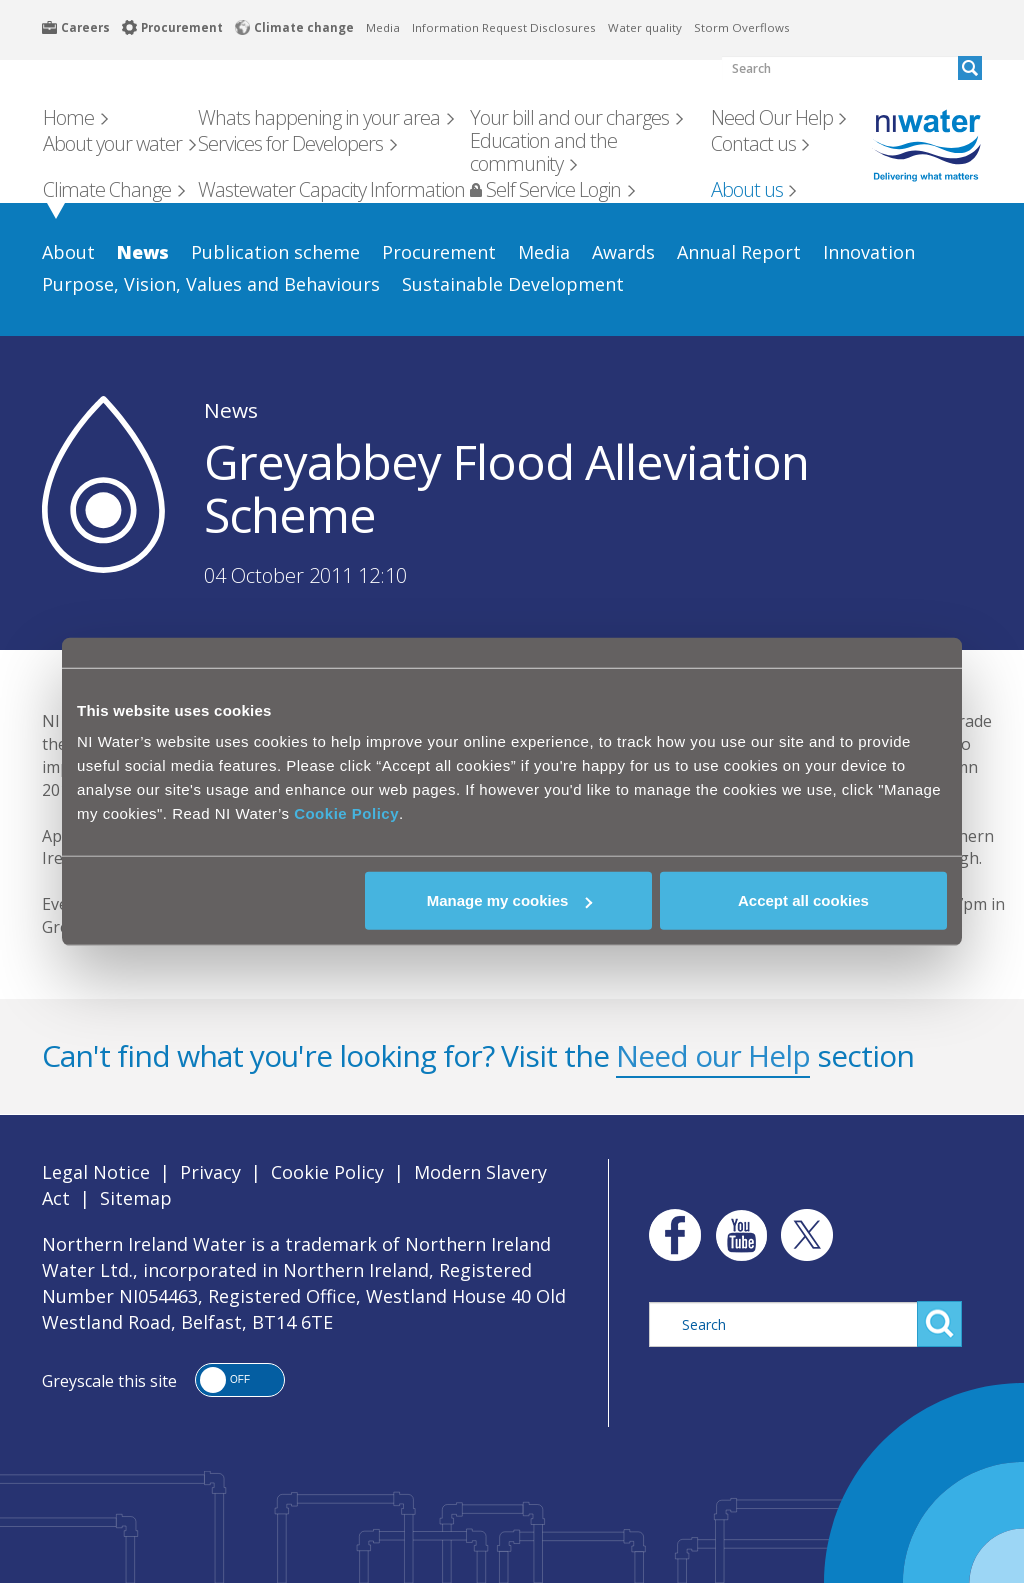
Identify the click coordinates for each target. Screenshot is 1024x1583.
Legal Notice (96, 1172)
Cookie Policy (346, 813)
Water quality (645, 27)
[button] (240, 1380)
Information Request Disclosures (504, 27)
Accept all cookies (803, 900)
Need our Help (713, 1055)
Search (939, 1324)
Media (383, 27)
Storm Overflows (742, 27)
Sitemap (136, 1198)
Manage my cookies (510, 900)
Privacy (210, 1172)
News (231, 410)
